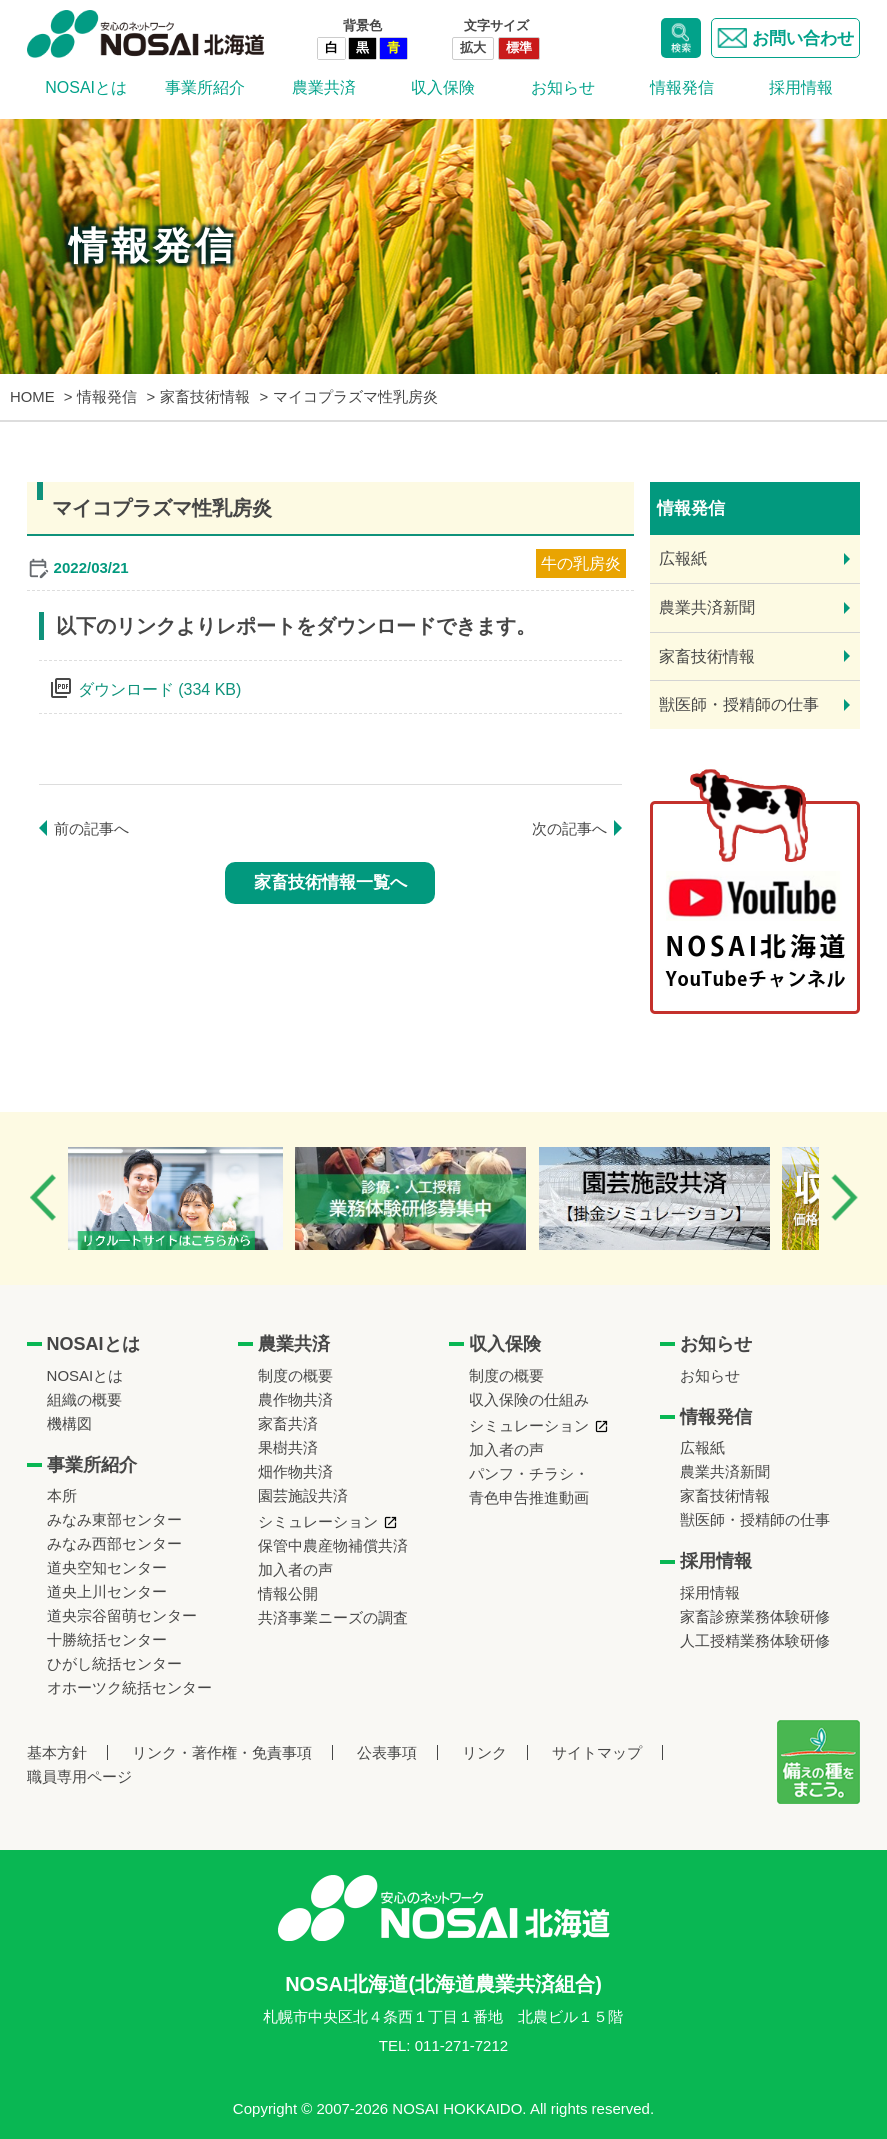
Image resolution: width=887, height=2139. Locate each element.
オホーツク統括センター (129, 1687)
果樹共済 (288, 1447)
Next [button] (844, 1197)
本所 (62, 1495)
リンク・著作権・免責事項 (222, 1752)
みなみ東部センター (114, 1519)
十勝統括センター (107, 1639)
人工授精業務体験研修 (755, 1640)
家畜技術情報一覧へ (330, 882)
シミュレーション (318, 1521)
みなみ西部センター (114, 1543)
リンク (484, 1752)
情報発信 (682, 87)
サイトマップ (597, 1752)
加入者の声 (295, 1569)
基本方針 (57, 1752)
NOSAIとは (86, 87)
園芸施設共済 (303, 1495)
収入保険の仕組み (529, 1399)
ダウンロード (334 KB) (160, 689)
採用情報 (801, 87)
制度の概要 (295, 1375)
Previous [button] (43, 1197)
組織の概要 (84, 1399)
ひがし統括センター (114, 1663)
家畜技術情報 (707, 656)
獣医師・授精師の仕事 (739, 704)
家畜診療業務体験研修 (755, 1616)
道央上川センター (107, 1591)
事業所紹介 (205, 87)
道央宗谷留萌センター (122, 1615)
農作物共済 (295, 1399)
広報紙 (683, 558)
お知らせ (563, 87)
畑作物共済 (295, 1471)
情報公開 (288, 1593)
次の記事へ (569, 828)
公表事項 (387, 1752)
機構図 (69, 1423)
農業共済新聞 (707, 607)
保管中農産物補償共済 (333, 1545)
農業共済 (324, 87)
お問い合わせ (785, 38)
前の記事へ (91, 828)
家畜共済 (288, 1423)
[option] (193, 1198)
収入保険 (443, 87)
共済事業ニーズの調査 (333, 1617)
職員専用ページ (79, 1776)
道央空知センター (107, 1567)
